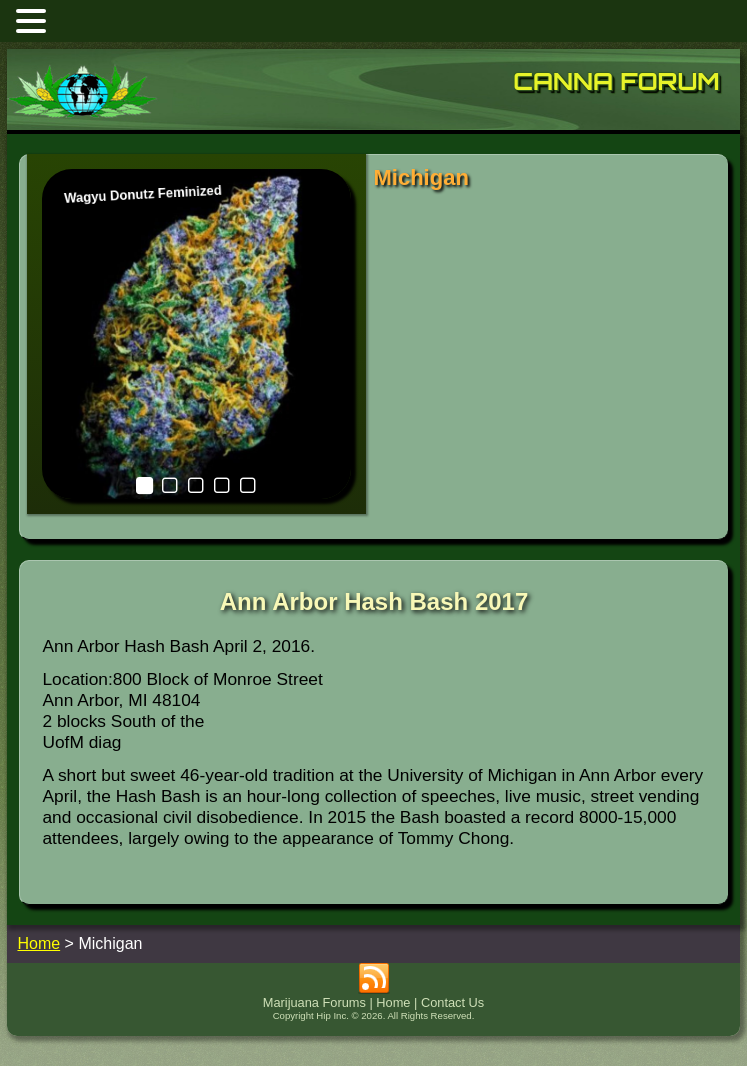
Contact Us (452, 1002)
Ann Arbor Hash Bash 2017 (374, 601)
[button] (34, 21)
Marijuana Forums (314, 1002)
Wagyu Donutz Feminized (142, 194)
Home (393, 1002)
